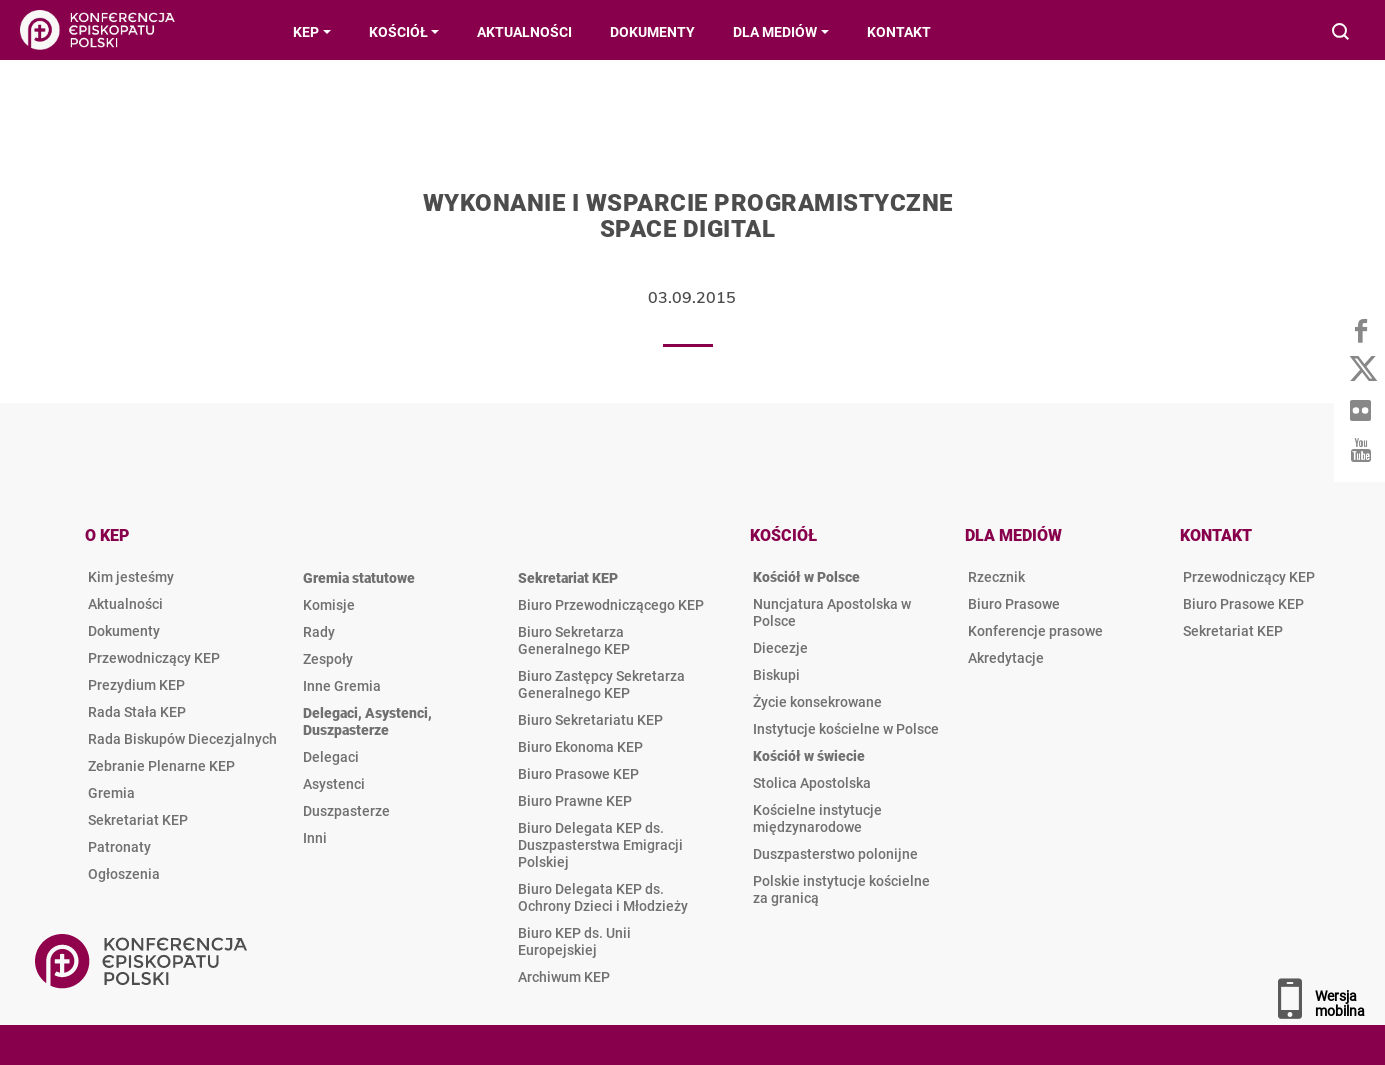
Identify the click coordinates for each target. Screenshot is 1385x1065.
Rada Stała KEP (137, 712)
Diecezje (780, 648)
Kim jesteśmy (131, 577)
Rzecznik (996, 577)
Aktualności (125, 604)
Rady (319, 632)
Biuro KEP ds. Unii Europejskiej (574, 941)
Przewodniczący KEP (154, 658)
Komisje (329, 605)
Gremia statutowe (359, 578)
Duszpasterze (346, 811)
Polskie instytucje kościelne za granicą (841, 889)
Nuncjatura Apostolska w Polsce (832, 612)
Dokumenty (124, 631)
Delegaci (331, 757)
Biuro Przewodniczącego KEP (611, 605)
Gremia (111, 793)
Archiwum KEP (564, 977)
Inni (315, 838)
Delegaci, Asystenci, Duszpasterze (367, 721)
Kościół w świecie (809, 756)
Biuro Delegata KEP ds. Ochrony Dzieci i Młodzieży (603, 897)
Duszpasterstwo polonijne (835, 854)
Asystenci (334, 784)
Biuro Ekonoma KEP (580, 747)
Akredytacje (1006, 658)
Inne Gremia (342, 686)
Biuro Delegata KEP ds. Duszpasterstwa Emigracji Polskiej (600, 845)
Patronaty (119, 847)
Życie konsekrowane (817, 702)
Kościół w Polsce (806, 577)
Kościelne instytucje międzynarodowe (817, 818)
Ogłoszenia (124, 874)
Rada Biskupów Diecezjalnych (182, 739)
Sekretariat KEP (138, 820)
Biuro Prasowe (1014, 604)
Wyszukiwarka (1341, 33)
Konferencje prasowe (1035, 631)
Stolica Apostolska (812, 783)
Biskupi (776, 675)
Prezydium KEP (136, 685)
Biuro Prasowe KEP (578, 774)
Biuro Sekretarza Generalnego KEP (574, 640)
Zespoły (328, 659)
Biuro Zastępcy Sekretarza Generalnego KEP (601, 684)
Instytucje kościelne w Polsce (846, 729)
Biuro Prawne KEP (575, 801)
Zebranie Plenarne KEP (161, 766)
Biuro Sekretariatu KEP (590, 720)
